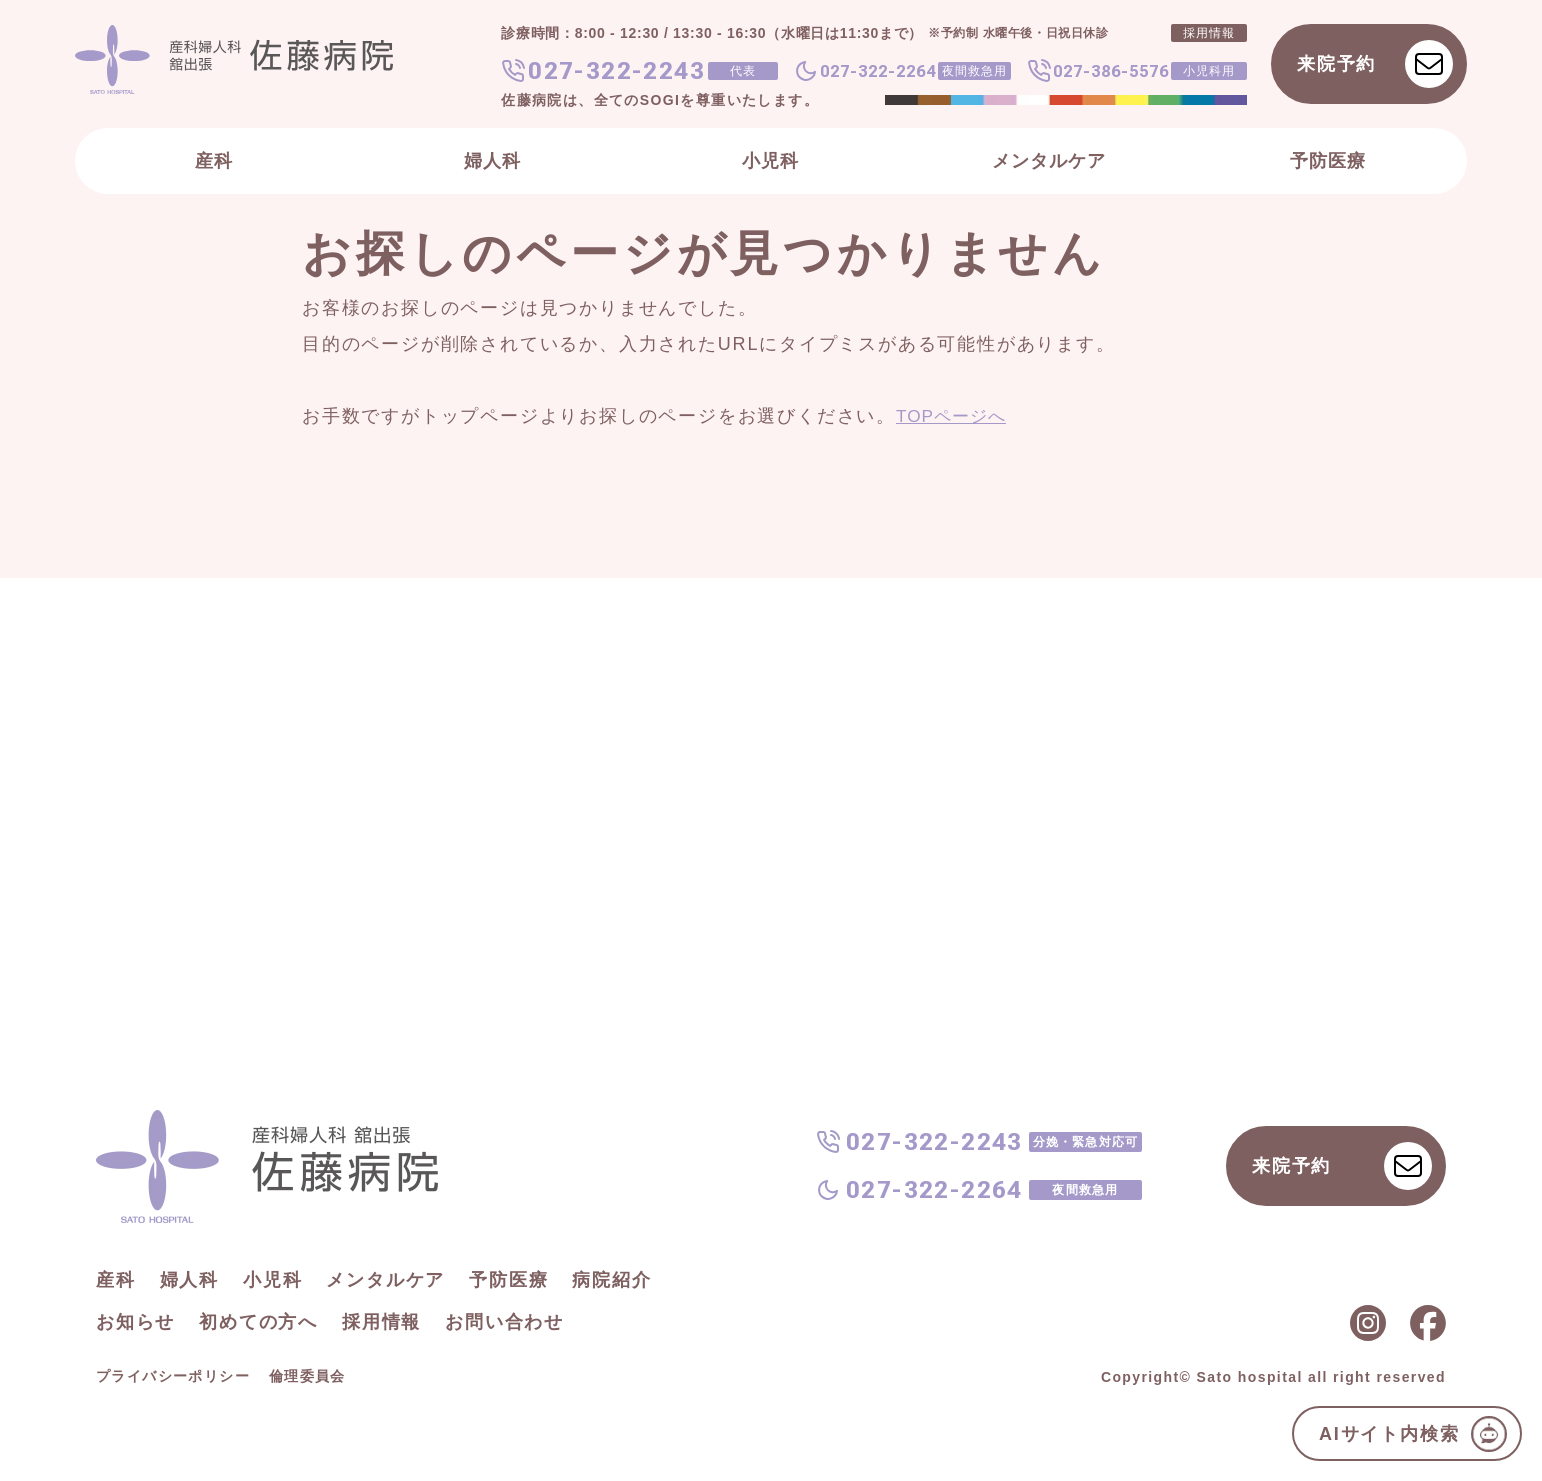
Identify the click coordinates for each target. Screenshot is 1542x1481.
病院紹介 (611, 1280)
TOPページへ (954, 416)
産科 (214, 161)
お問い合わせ (504, 1322)
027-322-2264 (878, 71)
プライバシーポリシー (173, 1376)
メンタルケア (1049, 161)
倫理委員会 (307, 1376)
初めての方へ (258, 1322)
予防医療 (1328, 161)
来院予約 (1375, 64)
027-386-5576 (1111, 71)
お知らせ (135, 1322)
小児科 (770, 161)
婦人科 (492, 161)
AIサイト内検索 (1413, 1434)
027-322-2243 (616, 71)
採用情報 (381, 1322)
